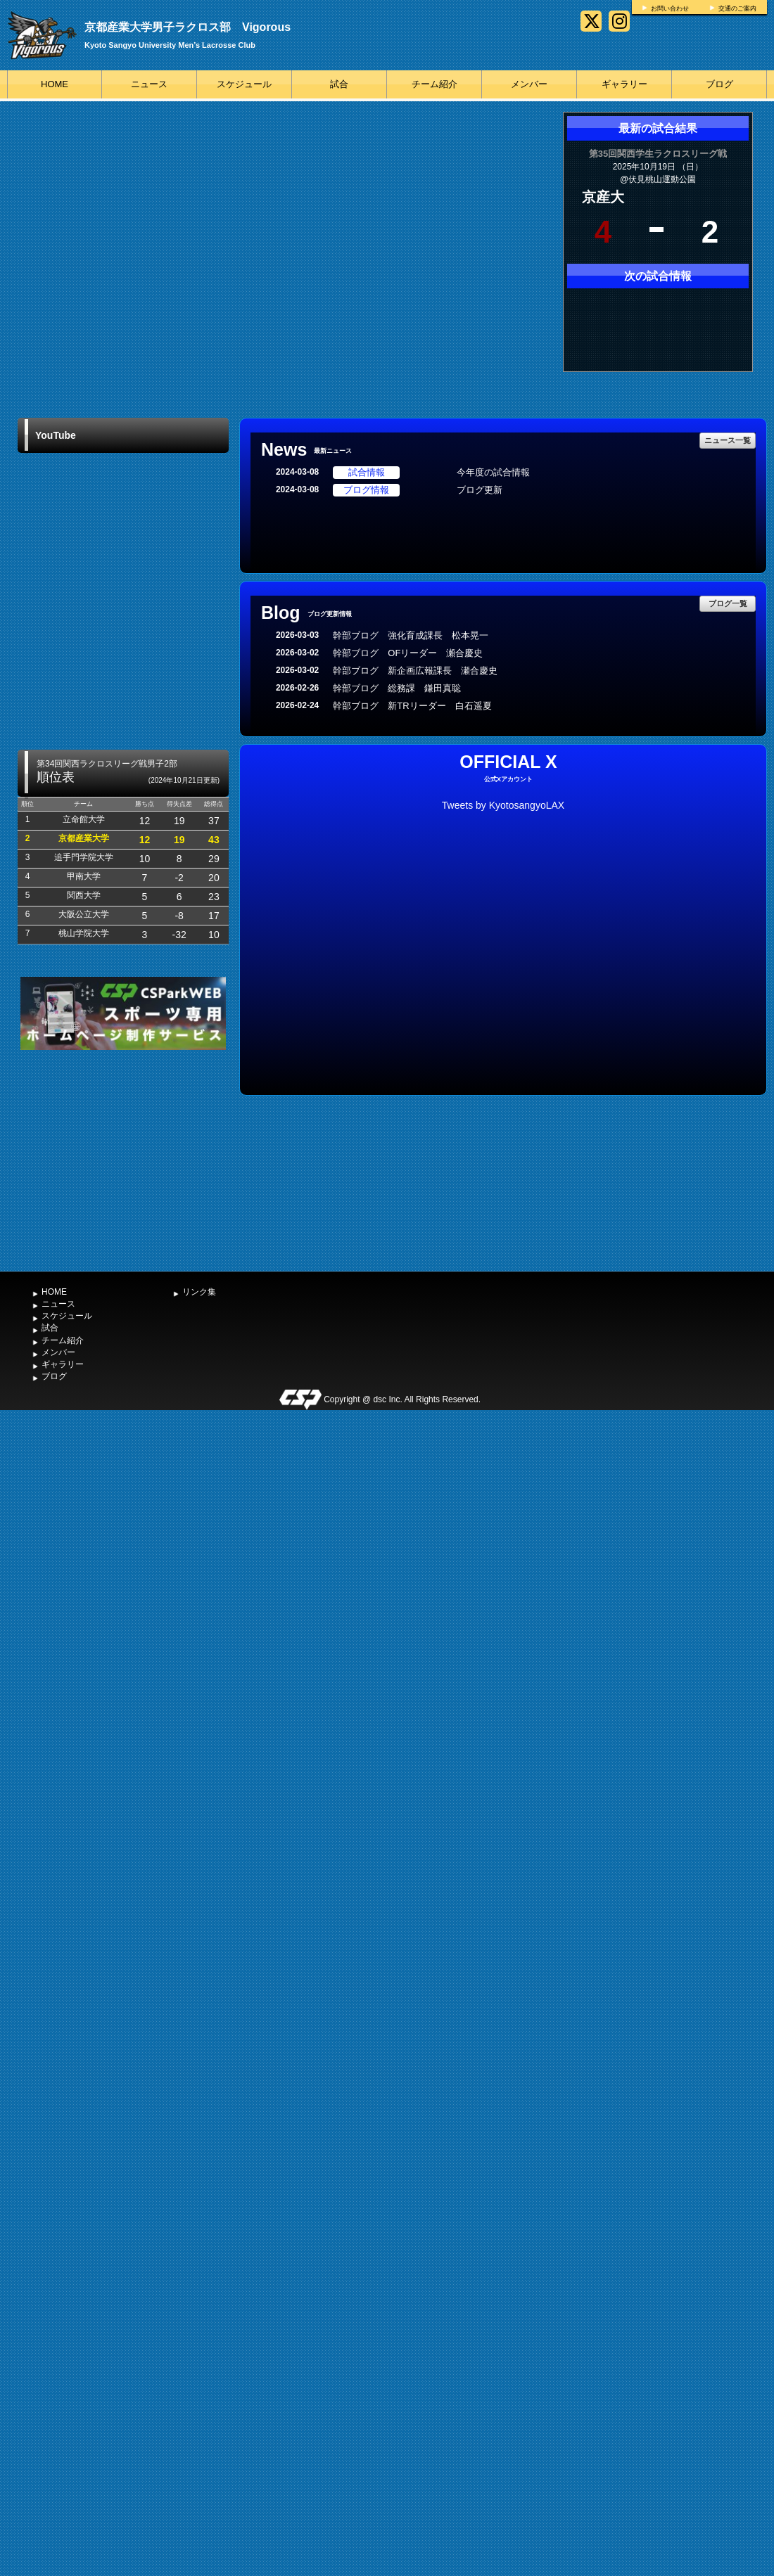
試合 (339, 84)
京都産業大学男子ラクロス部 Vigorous (187, 27)
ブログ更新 (479, 490)
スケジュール (244, 84)
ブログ (719, 84)
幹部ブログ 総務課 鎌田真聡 (401, 688)
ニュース (149, 84)
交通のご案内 (737, 8)
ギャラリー (624, 84)
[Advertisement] (123, 1159)
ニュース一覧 (727, 440)
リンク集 (199, 1292)
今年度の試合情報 (493, 472)
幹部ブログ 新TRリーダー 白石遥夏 (412, 705)
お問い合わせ (670, 8)
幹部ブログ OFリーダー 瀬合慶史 (408, 653)
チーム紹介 (434, 84)
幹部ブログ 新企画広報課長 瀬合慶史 (415, 670)
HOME (54, 84)
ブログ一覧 (728, 603)
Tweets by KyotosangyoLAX (503, 805)
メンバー (529, 84)
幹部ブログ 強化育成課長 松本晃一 (410, 635)
